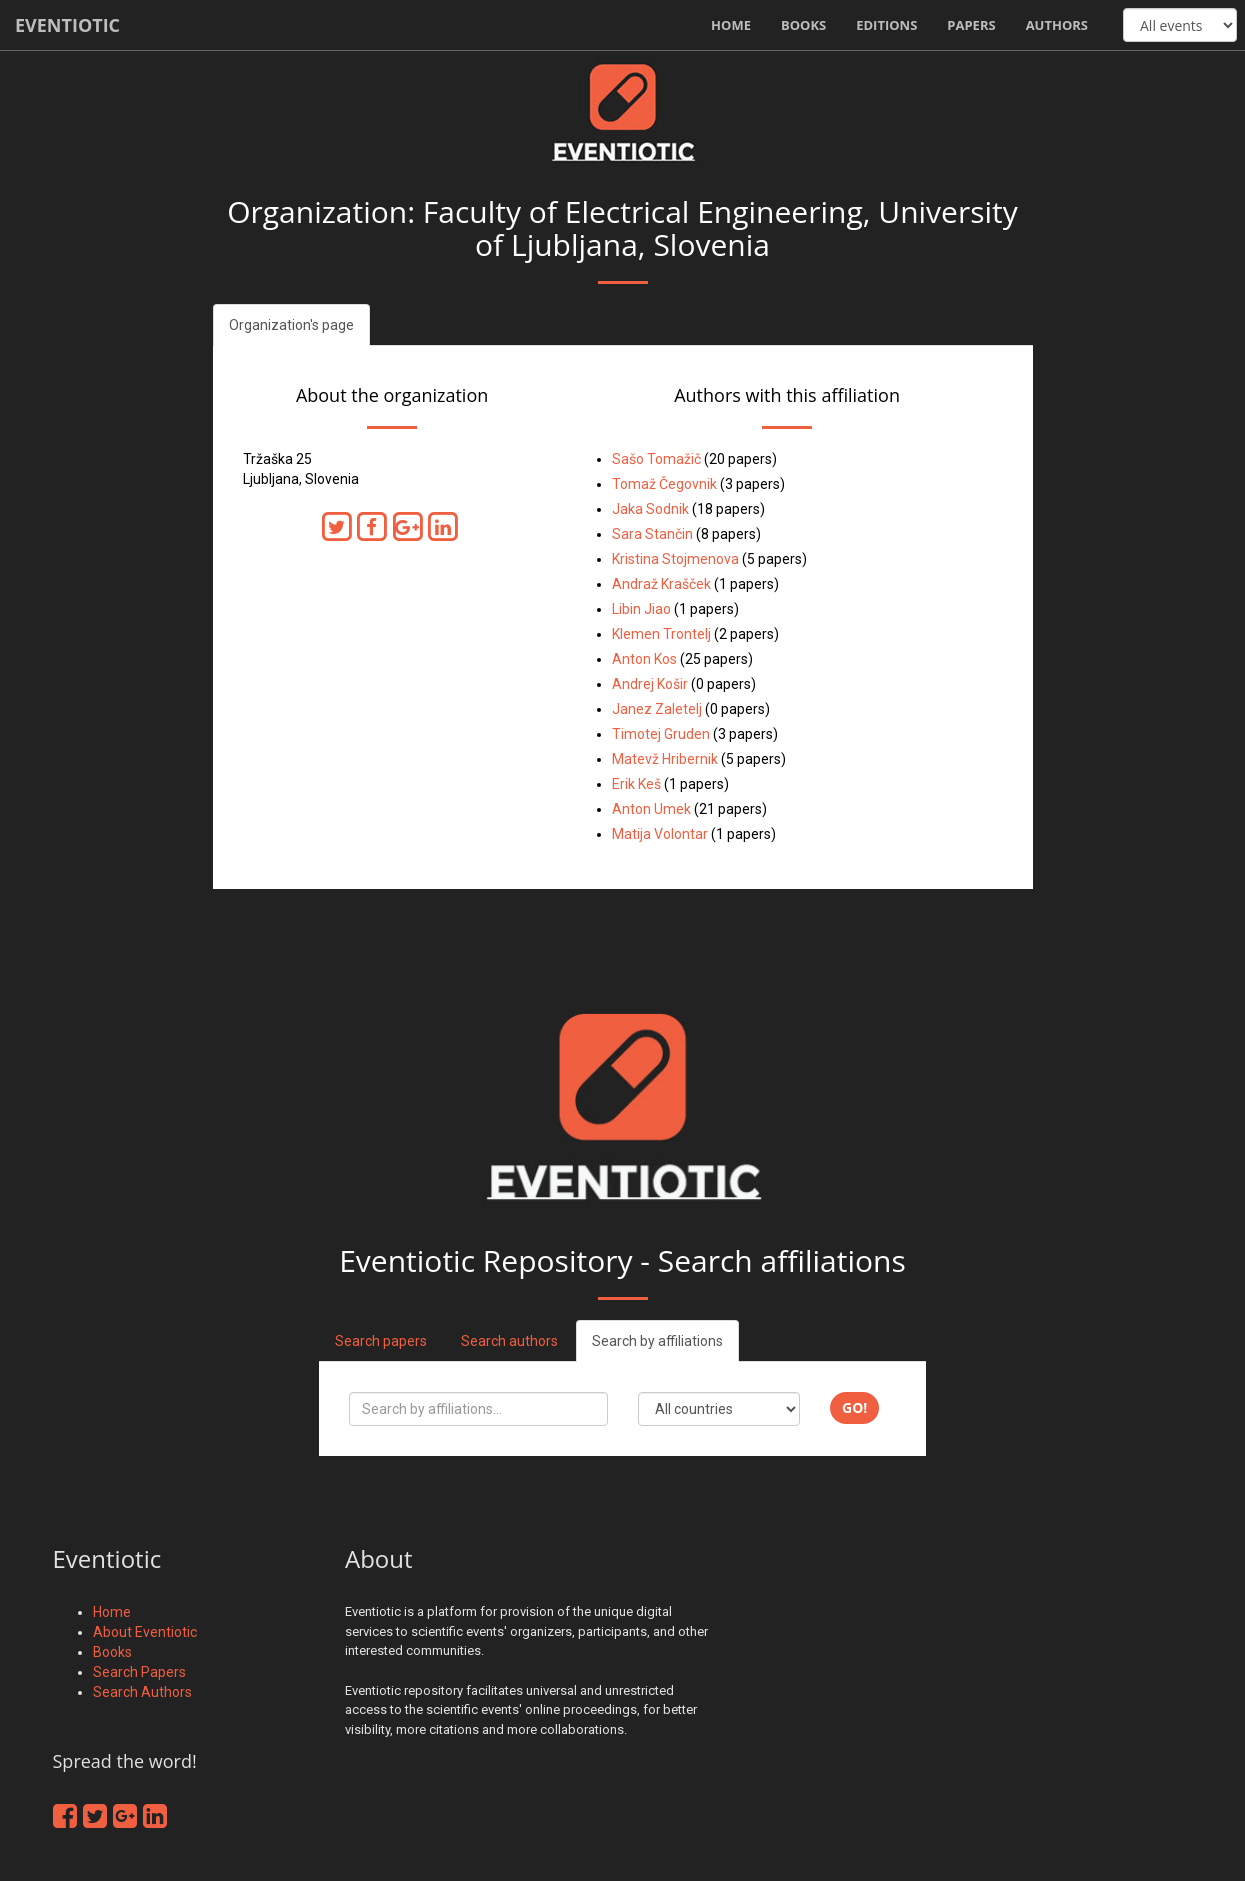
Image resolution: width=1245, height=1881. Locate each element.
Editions (886, 25)
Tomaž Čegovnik (664, 484)
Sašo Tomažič (656, 459)
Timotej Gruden (661, 734)
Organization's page (291, 325)
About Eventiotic (145, 1632)
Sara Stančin (652, 534)
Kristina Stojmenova (675, 559)
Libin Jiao (641, 609)
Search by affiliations (657, 1341)
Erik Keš (636, 784)
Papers (971, 25)
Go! (854, 1407)
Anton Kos (644, 659)
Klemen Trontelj (661, 634)
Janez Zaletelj (657, 709)
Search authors (509, 1341)
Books (803, 25)
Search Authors (142, 1692)
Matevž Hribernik (665, 759)
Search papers (381, 1341)
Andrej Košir (650, 684)
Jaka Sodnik (650, 509)
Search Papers (139, 1672)
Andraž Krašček (661, 584)
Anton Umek (651, 809)
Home (731, 25)
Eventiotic (67, 25)
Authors (1057, 25)
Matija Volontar (660, 834)
